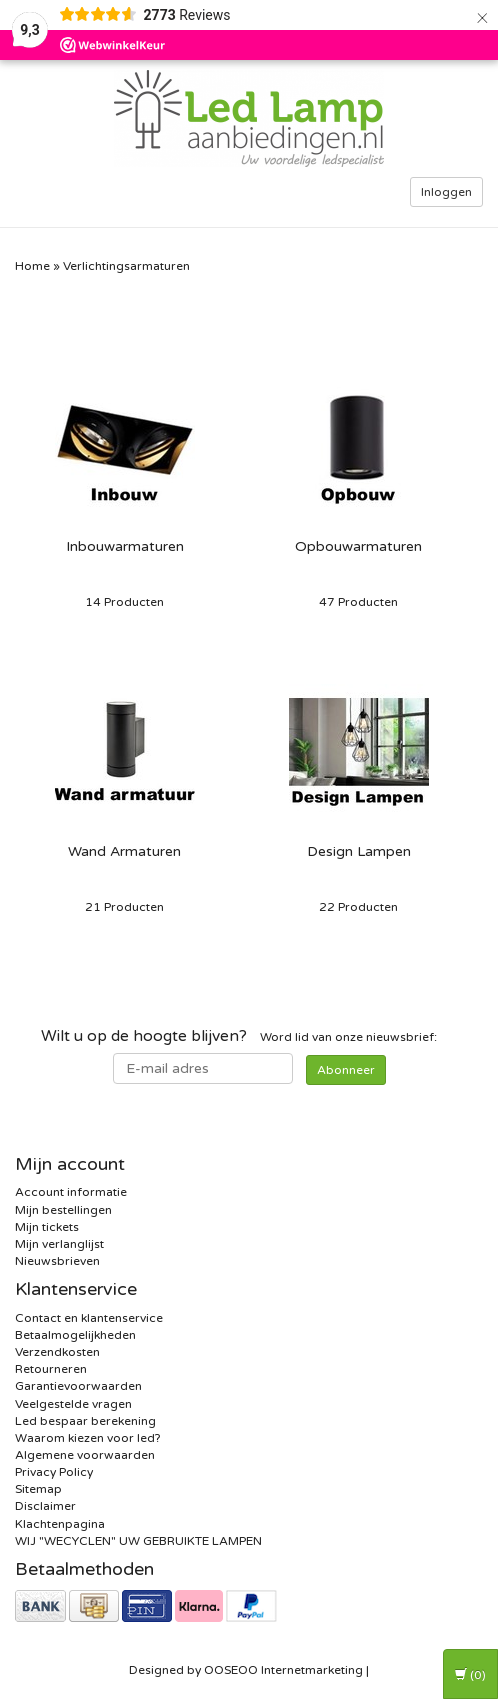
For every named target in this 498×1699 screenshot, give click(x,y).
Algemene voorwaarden (85, 1455)
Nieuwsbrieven (57, 1261)
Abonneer (346, 1070)
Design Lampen (359, 852)
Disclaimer (45, 1506)
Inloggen (446, 192)
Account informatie (71, 1192)
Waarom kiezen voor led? (88, 1438)
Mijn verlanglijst (59, 1244)
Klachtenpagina (60, 1524)
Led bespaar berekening (85, 1421)
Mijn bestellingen (63, 1210)
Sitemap (38, 1489)
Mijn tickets (47, 1227)
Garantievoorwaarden (78, 1386)
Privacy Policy (54, 1472)
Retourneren (51, 1369)
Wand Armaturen (124, 852)
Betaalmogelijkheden (75, 1335)
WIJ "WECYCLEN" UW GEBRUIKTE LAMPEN (138, 1541)
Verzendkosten (57, 1352)
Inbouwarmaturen (125, 547)
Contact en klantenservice (89, 1318)
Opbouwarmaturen (358, 547)
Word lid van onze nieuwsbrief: (239, 1036)
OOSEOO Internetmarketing (283, 1670)
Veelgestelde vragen (73, 1404)
